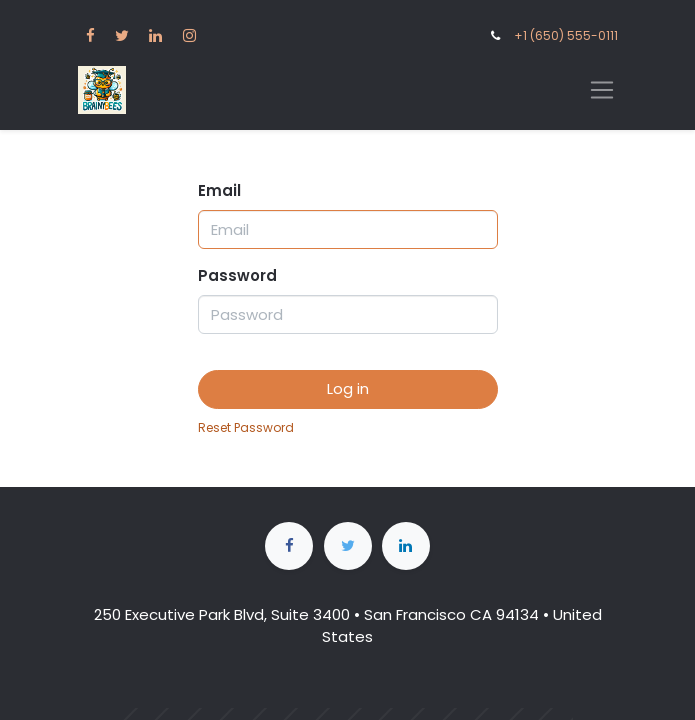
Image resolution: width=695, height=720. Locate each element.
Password (237, 275)
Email (219, 190)
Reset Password (246, 427)
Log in (348, 388)
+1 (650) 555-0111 (566, 35)
